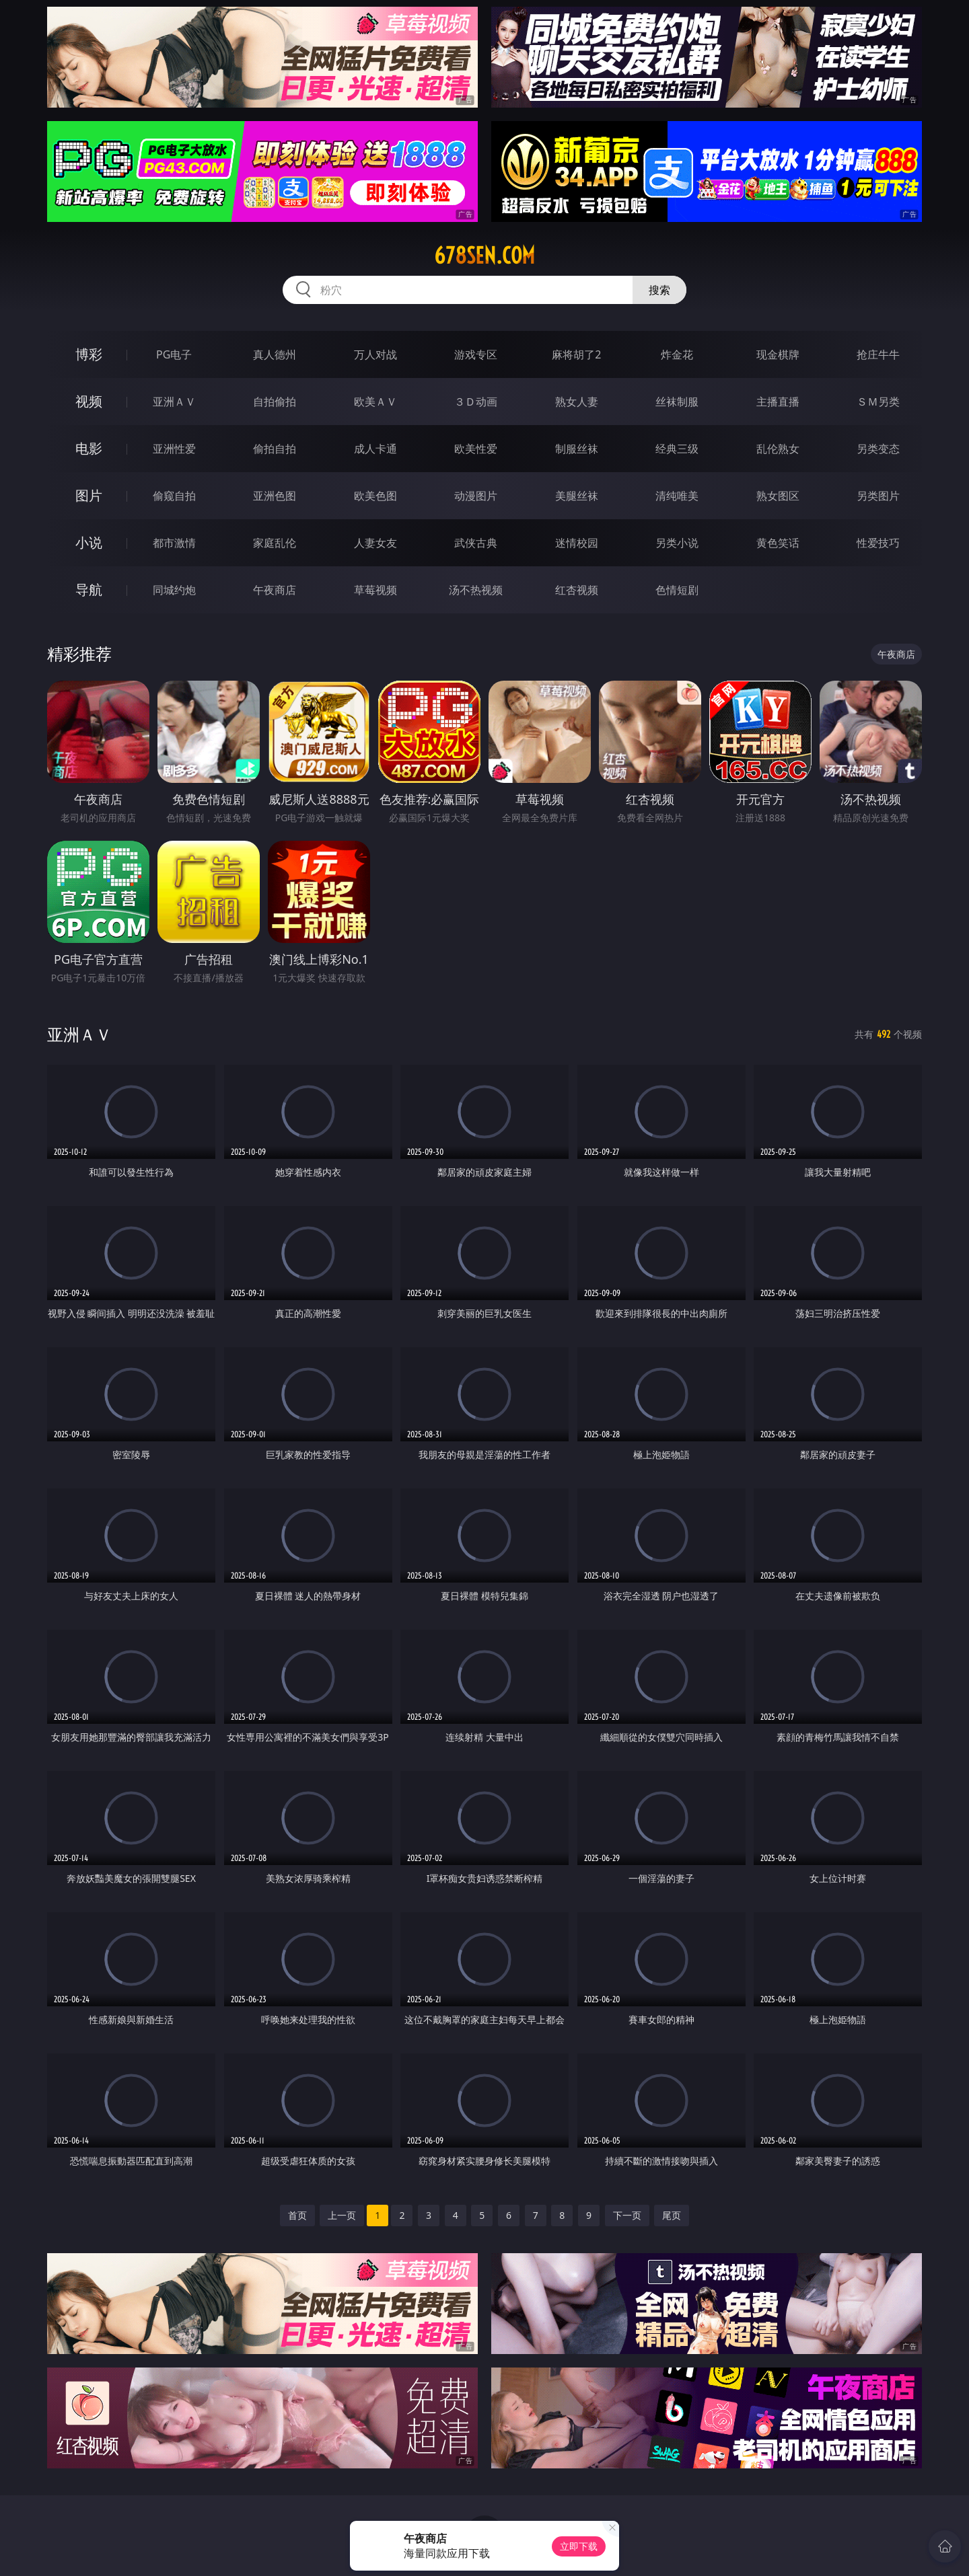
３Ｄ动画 (475, 401)
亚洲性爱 (174, 448)
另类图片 (878, 495)
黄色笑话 (777, 542)
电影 (88, 448)
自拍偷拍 (274, 401)
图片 (88, 495)
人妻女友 (375, 542)
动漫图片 (475, 495)
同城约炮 (174, 589)
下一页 (627, 2215)
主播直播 (777, 401)
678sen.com (484, 255)
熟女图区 (777, 495)
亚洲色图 (274, 495)
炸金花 (677, 354)
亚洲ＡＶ (174, 401)
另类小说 (676, 542)
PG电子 (174, 354)
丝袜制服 (676, 401)
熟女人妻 (576, 401)
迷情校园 (576, 542)
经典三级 (676, 448)
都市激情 (174, 542)
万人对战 (375, 354)
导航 (88, 589)
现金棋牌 (777, 354)
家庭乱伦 (274, 542)
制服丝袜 (576, 448)
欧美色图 (375, 495)
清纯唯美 (676, 495)
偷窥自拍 (174, 495)
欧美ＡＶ (375, 401)
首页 (297, 2215)
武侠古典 (475, 542)
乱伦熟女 (777, 448)
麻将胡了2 (576, 354)
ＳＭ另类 (878, 401)
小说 (88, 542)
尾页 (671, 2215)
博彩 (88, 354)
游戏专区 (475, 354)
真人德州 (274, 354)
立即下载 (579, 2546)
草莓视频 (375, 589)
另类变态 (878, 448)
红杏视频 (576, 589)
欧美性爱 (475, 448)
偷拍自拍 (274, 448)
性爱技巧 (878, 542)
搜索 (659, 289)
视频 (88, 401)
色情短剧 (676, 589)
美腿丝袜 (576, 495)
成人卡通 (375, 448)
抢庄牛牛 (878, 354)
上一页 (342, 2215)
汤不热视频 (476, 589)
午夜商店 (274, 589)
